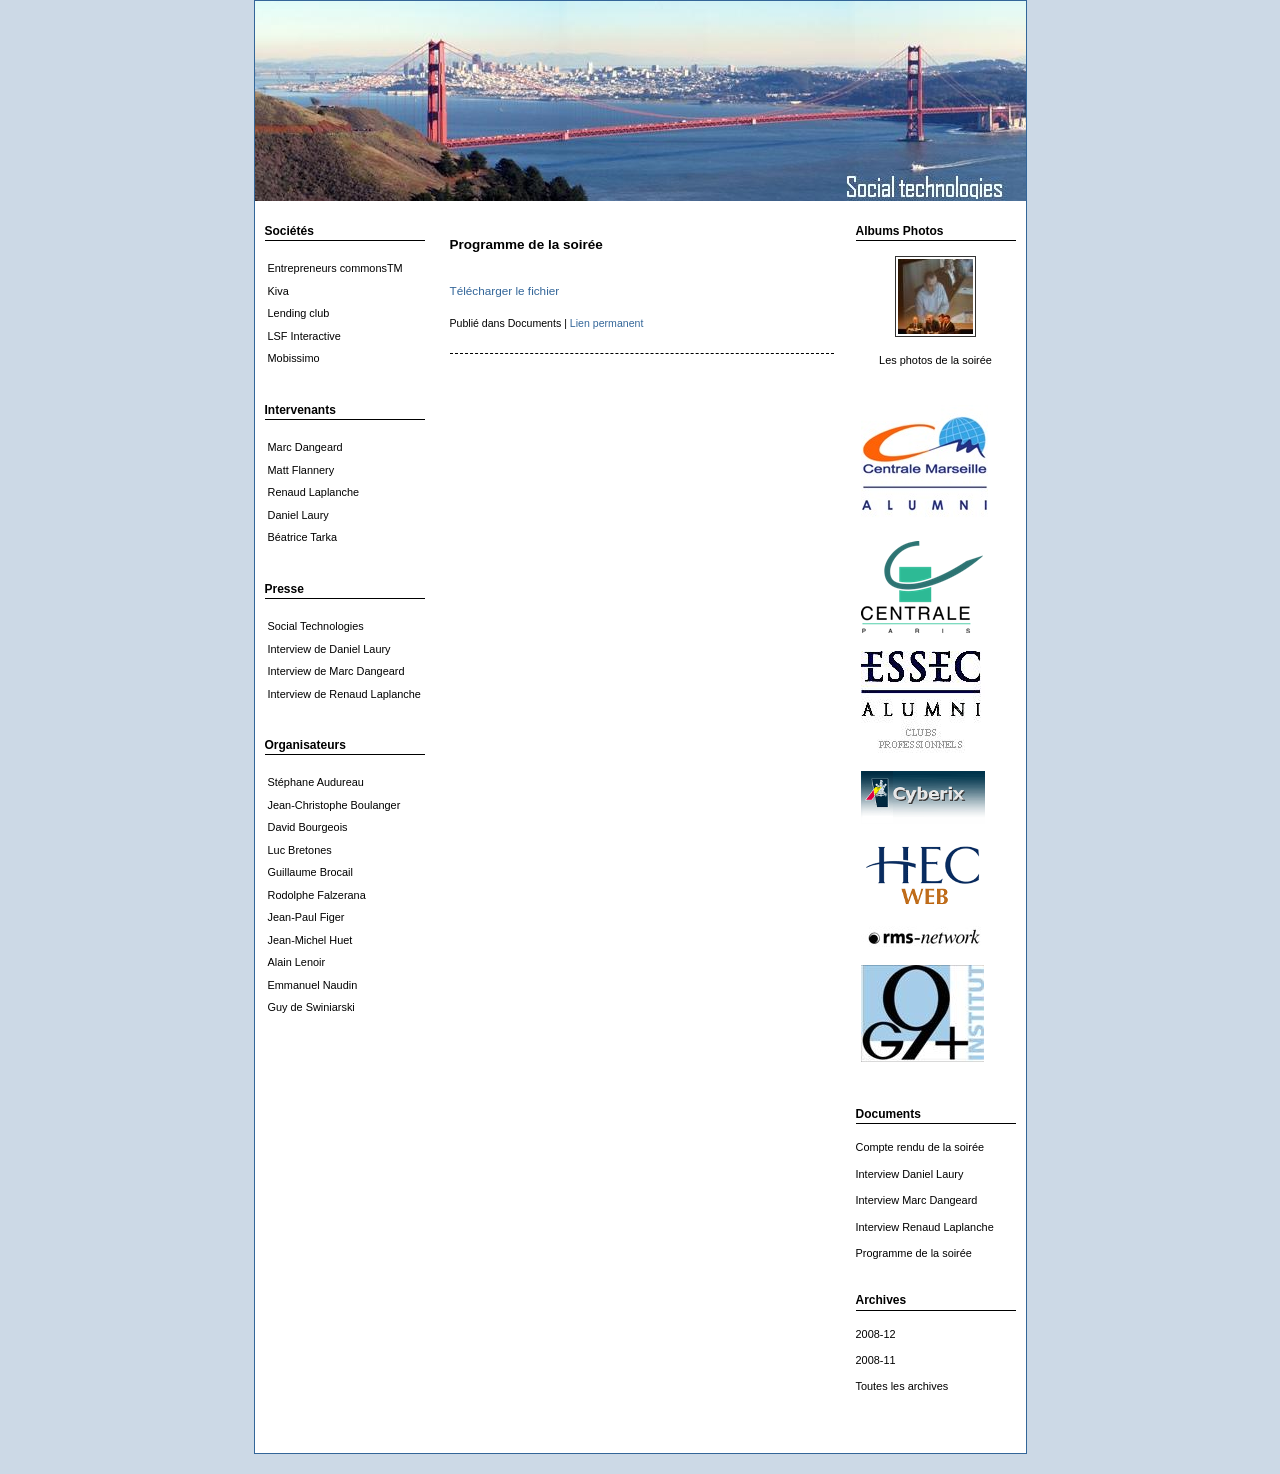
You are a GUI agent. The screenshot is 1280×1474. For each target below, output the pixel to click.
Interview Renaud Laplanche (925, 1227)
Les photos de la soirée (935, 360)
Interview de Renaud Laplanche (344, 694)
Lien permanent (607, 323)
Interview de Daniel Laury (329, 649)
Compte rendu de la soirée (920, 1147)
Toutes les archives (902, 1386)
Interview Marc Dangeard (917, 1200)
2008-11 (876, 1360)
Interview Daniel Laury (910, 1174)
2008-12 (876, 1334)
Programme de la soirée (914, 1253)
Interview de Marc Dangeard (336, 671)
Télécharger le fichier (505, 290)
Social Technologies (316, 626)
